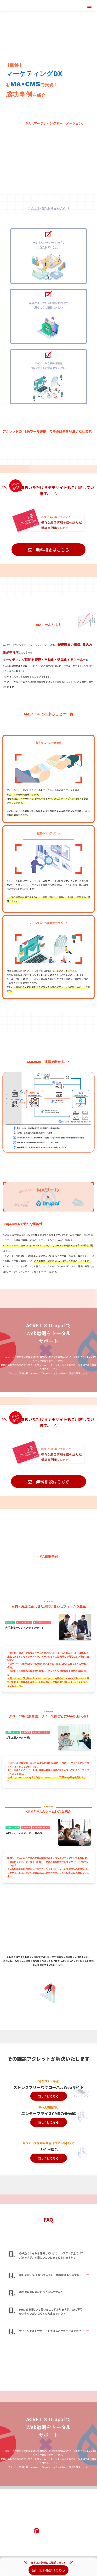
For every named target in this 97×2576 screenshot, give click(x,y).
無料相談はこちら (48, 550)
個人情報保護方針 (55, 2507)
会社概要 (37, 2507)
